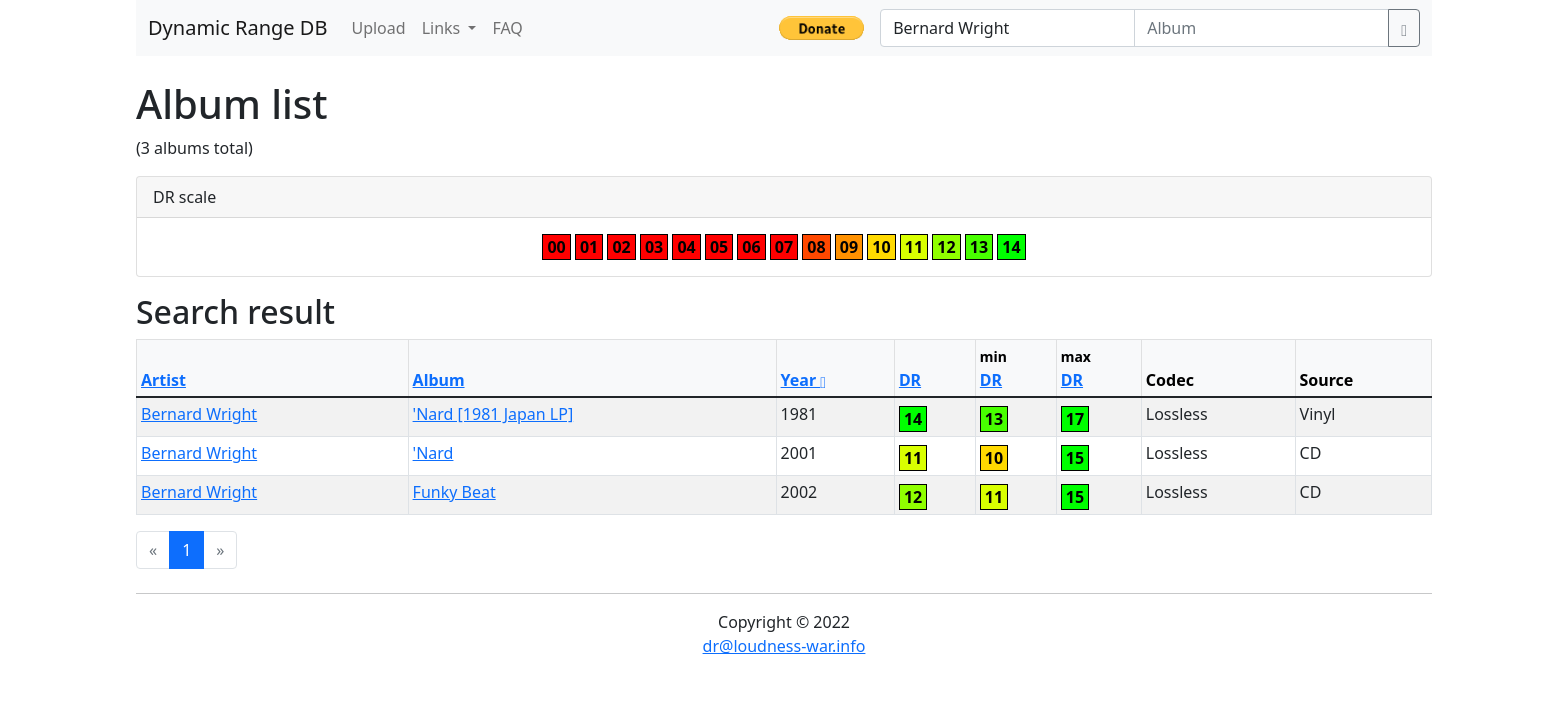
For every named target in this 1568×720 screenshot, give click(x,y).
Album (439, 380)
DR (910, 380)
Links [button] (443, 28)
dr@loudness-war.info (784, 646)
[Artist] (1007, 28)
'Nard (433, 453)
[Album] (1261, 28)
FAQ (507, 28)
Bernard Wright (199, 414)
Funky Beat (454, 492)
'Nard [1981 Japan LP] (493, 414)
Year (804, 380)
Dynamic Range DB (237, 27)
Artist (163, 380)
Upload (378, 28)
